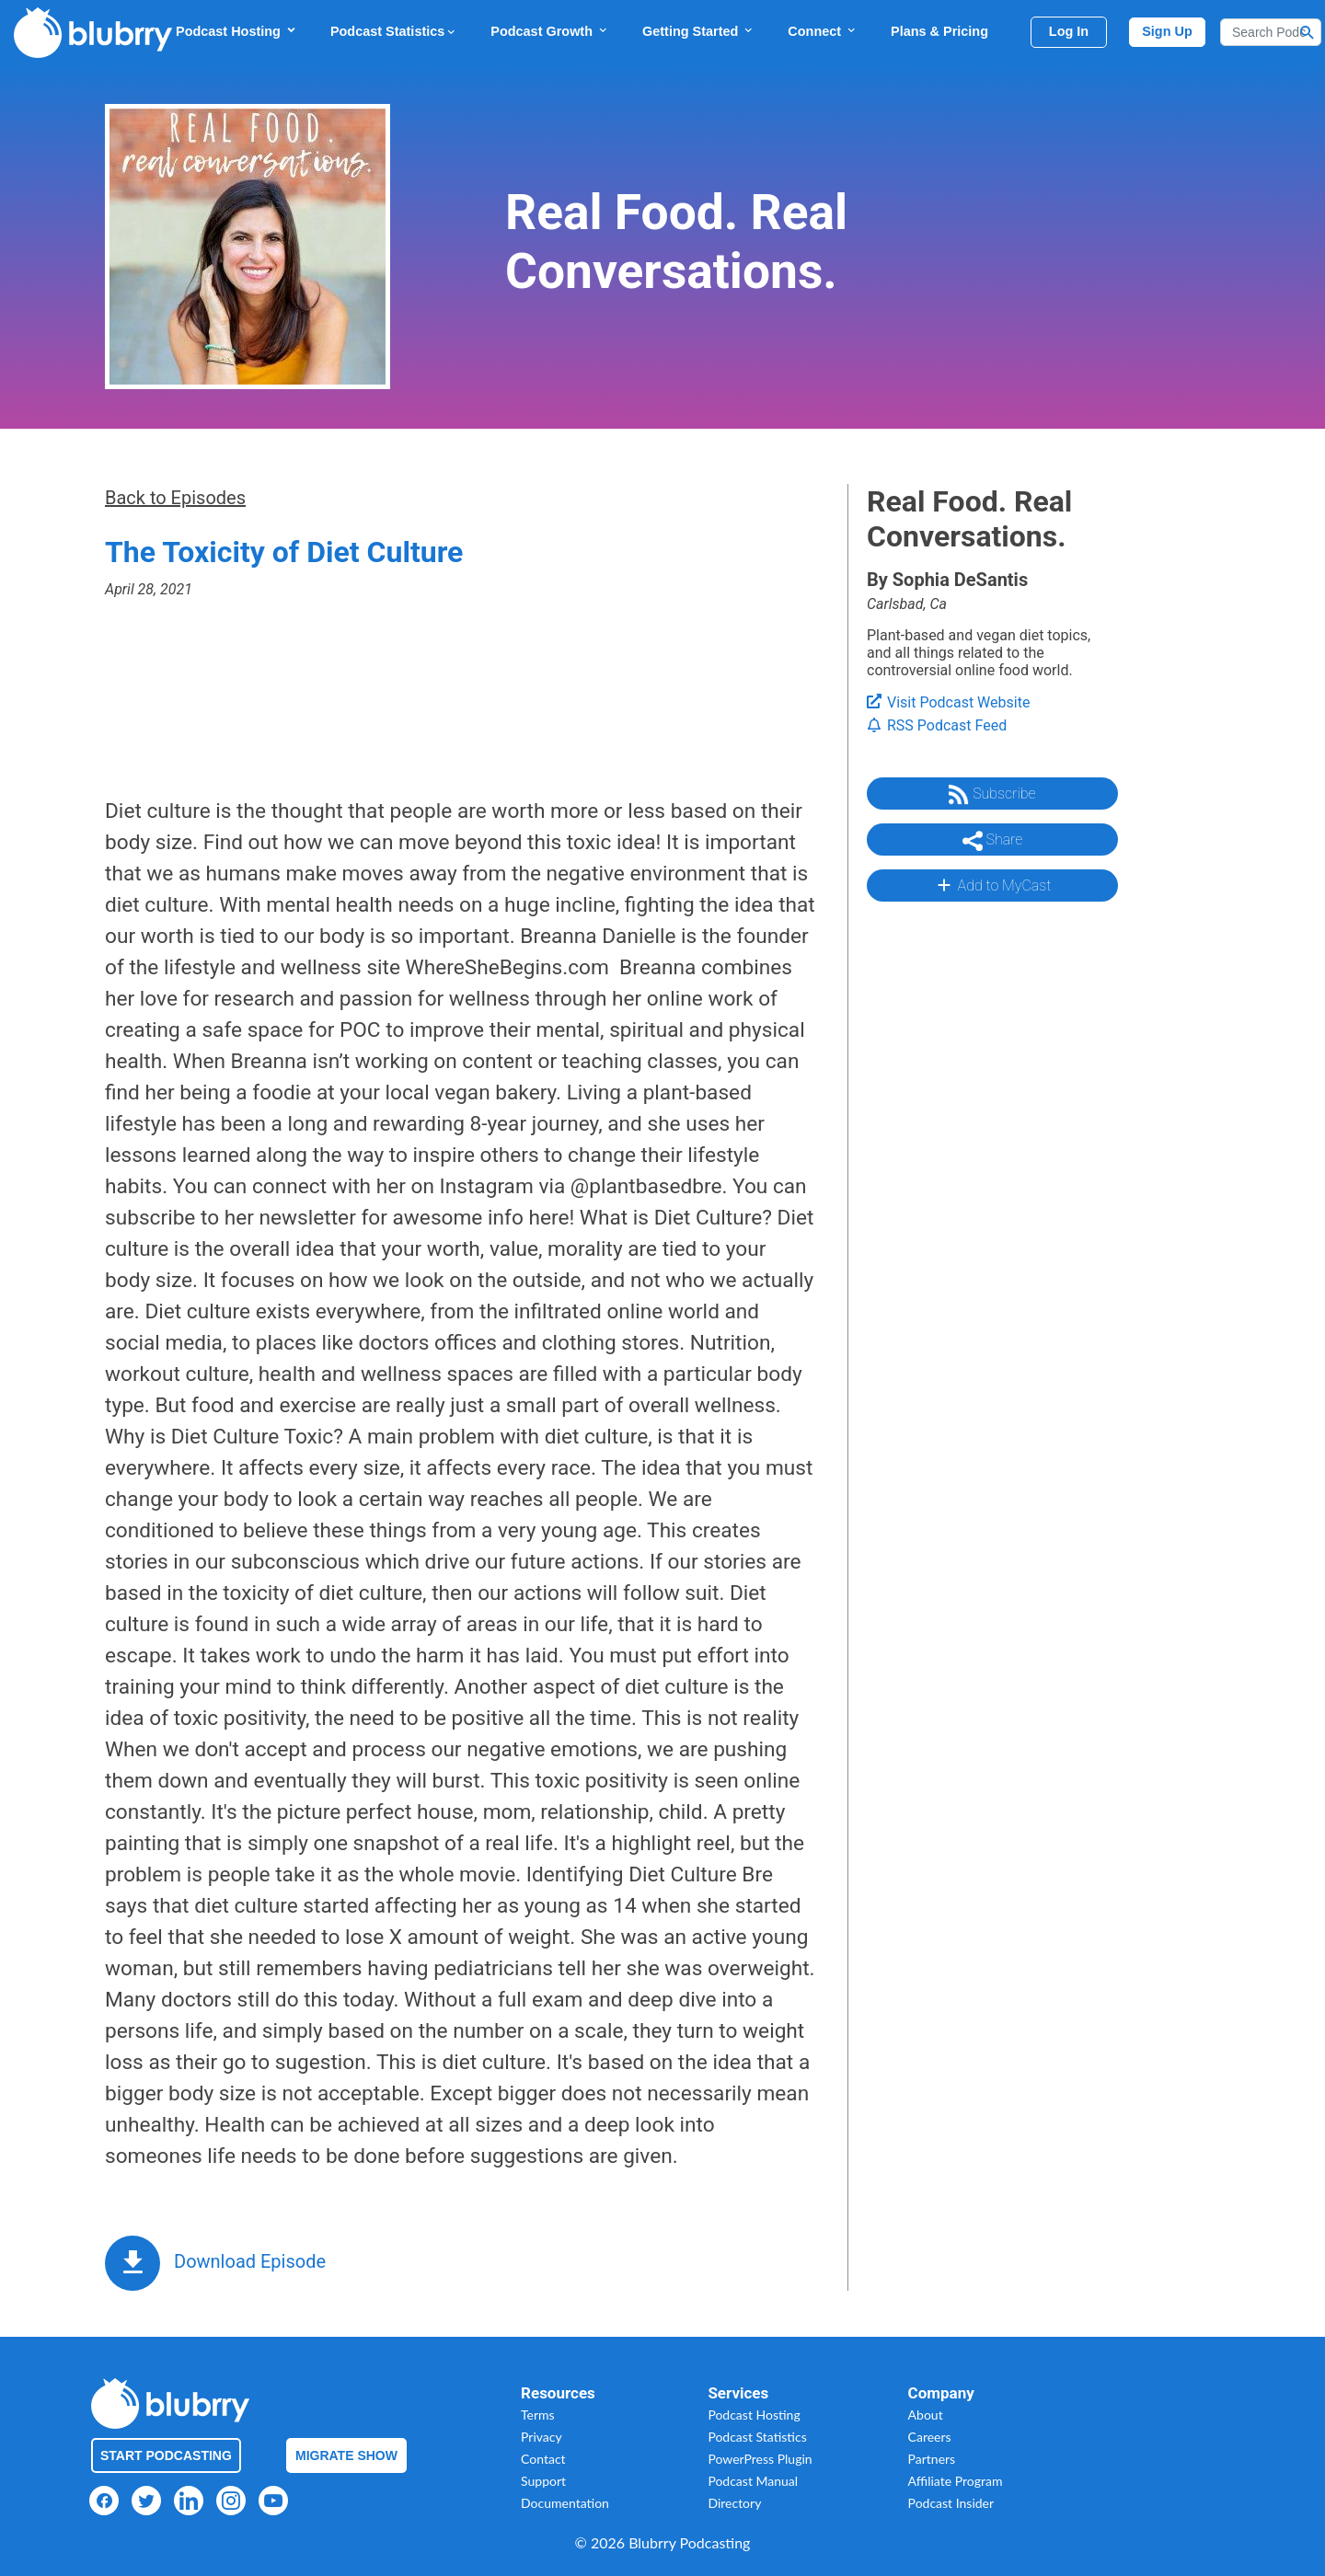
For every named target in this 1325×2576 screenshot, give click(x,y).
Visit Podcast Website (948, 702)
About (925, 2414)
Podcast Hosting (236, 31)
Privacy (541, 2436)
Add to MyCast (992, 885)
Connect (823, 31)
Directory (734, 2503)
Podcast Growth (549, 31)
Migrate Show (346, 2455)
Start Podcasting (166, 2455)
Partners (932, 2459)
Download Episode (250, 2261)
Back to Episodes (175, 498)
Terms (538, 2414)
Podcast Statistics (393, 31)
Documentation (565, 2503)
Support (543, 2481)
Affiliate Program (955, 2481)
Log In (1069, 31)
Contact (543, 2459)
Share (992, 841)
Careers (929, 2436)
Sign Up (1167, 31)
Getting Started (698, 31)
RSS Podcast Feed (937, 725)
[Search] (1270, 32)
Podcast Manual (753, 2481)
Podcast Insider (951, 2503)
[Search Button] (1307, 32)
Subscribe (992, 795)
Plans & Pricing (939, 31)
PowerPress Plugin (760, 2459)
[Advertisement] (991, 1191)
